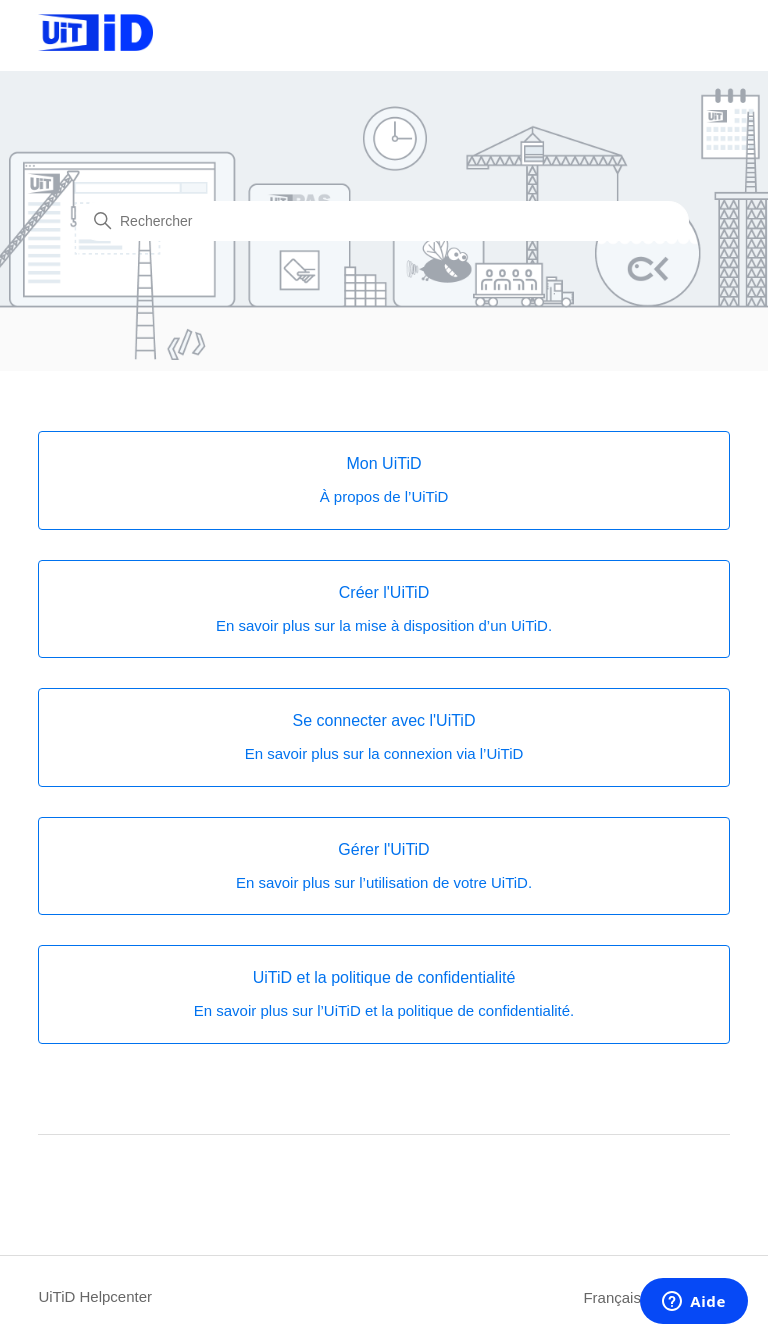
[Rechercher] (384, 221)
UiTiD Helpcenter (95, 1296)
